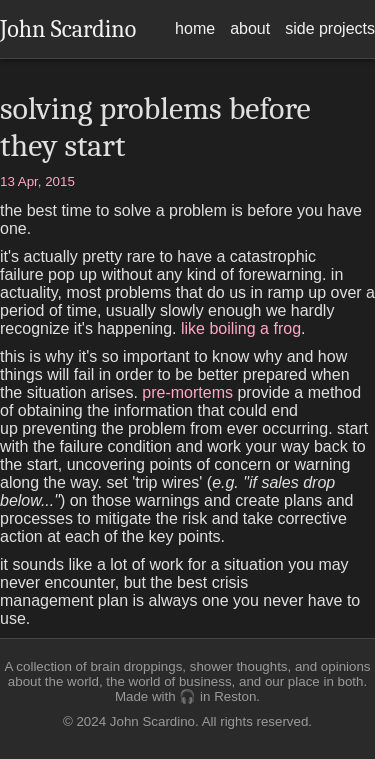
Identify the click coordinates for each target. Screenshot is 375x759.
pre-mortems (187, 392)
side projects (330, 28)
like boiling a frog (241, 328)
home (195, 28)
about (250, 28)
